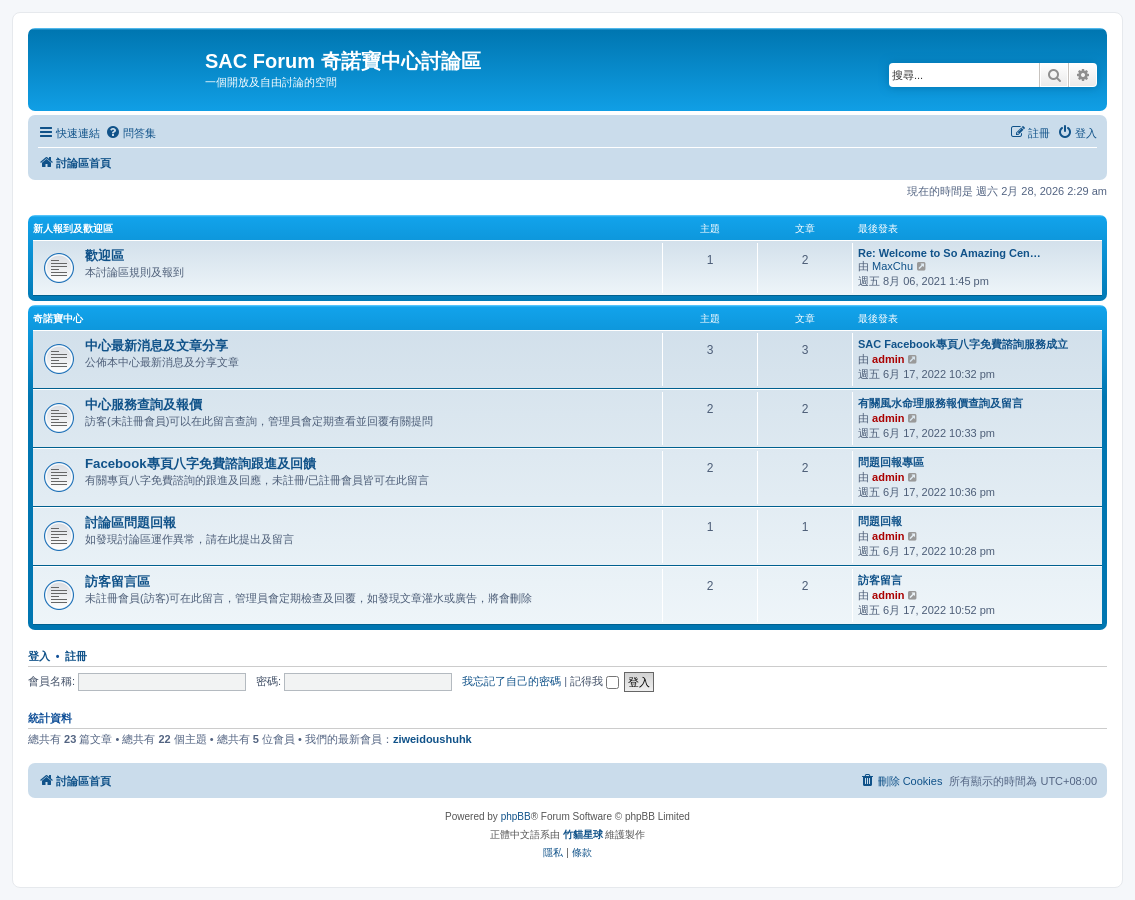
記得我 (594, 681)
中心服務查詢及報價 (143, 404)
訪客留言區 (117, 581)
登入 (39, 656)
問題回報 (880, 521)
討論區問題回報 (130, 522)
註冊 (76, 656)
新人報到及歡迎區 (73, 228)
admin (888, 359)
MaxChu (892, 266)
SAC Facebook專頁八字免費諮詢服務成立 (963, 344)
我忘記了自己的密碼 (511, 681)
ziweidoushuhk (432, 739)
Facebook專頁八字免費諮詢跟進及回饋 (200, 463)
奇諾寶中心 (58, 318)
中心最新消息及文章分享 (156, 345)
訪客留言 (880, 580)
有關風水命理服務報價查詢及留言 (940, 403)
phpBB (516, 816)
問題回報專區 (891, 462)
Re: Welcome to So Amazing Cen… (949, 253)
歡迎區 (104, 255)
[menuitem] (130, 133)
